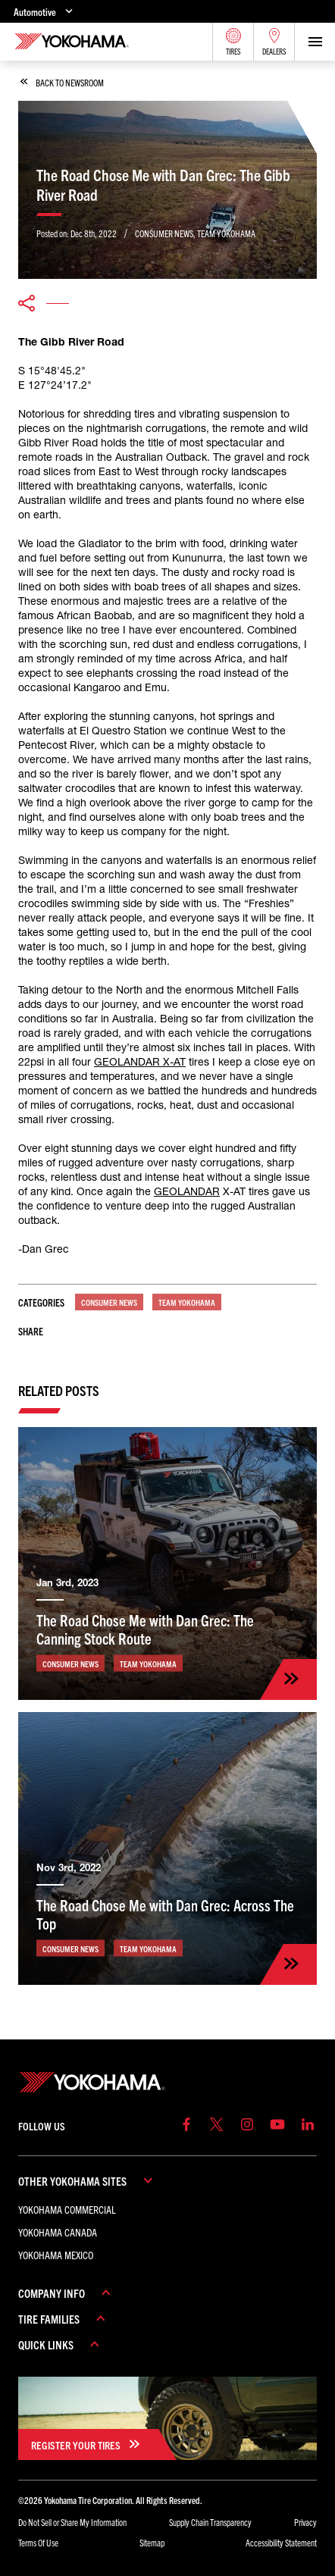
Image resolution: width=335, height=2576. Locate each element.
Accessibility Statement (281, 2542)
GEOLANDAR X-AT (140, 1062)
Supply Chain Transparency (210, 2521)
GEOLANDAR (187, 1191)
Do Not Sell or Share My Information (72, 2521)
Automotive (45, 11)
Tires (233, 42)
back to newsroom (62, 82)
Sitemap (151, 2542)
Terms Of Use (38, 2542)
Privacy (305, 2521)
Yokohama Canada (57, 2232)
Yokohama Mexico (55, 2254)
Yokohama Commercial (67, 2209)
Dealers (274, 42)
